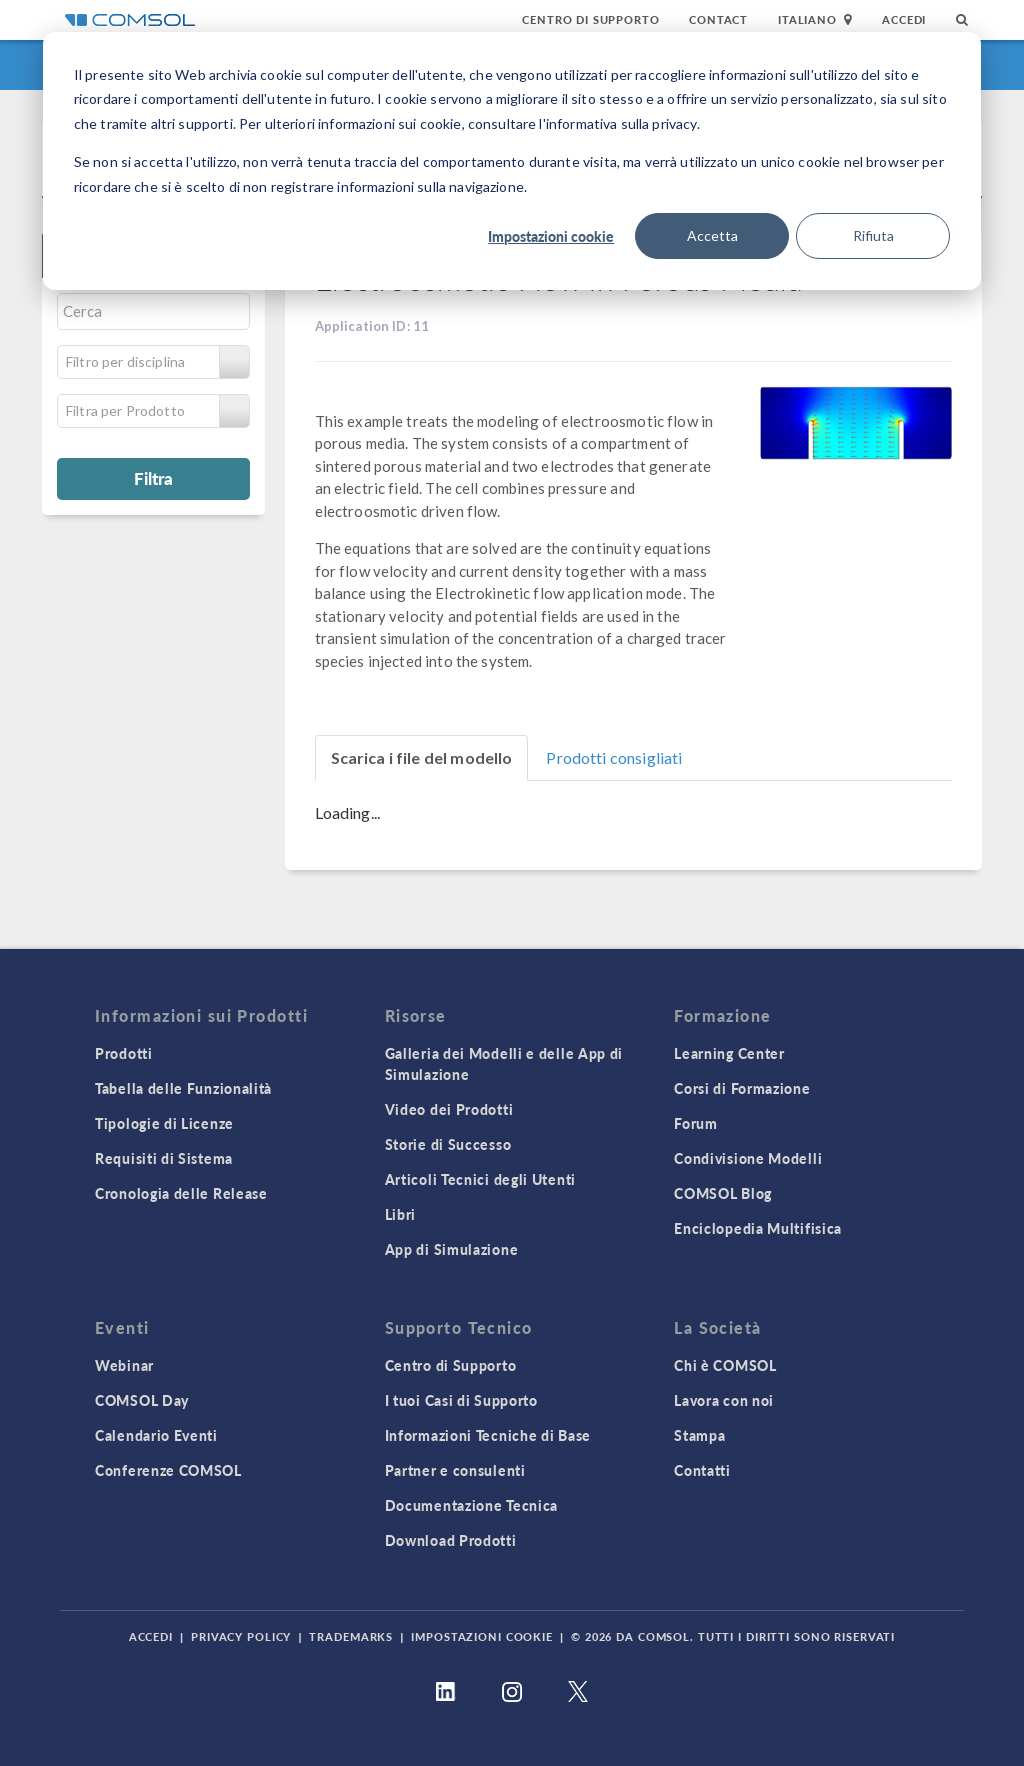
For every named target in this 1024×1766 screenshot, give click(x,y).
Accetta (712, 235)
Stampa (699, 1435)
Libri (401, 1214)
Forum (696, 1123)
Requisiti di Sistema (164, 1158)
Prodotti (124, 1053)
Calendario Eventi (156, 1435)
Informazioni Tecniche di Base (488, 1435)
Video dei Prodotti (449, 1109)
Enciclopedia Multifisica (758, 1228)
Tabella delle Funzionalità (183, 1088)
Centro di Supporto (590, 19)
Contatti (702, 1470)
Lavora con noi (724, 1400)
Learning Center (729, 1053)
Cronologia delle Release (181, 1193)
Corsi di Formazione (742, 1088)
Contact (718, 19)
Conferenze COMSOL (168, 1470)
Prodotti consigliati (614, 757)
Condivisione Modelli (748, 1158)
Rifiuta (873, 235)
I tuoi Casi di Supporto (461, 1400)
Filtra (153, 478)
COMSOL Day (142, 1400)
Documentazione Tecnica (471, 1505)
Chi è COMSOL (725, 1365)
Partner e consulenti (455, 1470)
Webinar (124, 1365)
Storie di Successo (448, 1144)
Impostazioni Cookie (482, 1636)
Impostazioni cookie (551, 236)
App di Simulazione (452, 1249)
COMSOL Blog (723, 1193)
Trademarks (351, 1636)
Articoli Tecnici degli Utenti (480, 1179)
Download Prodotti (451, 1540)
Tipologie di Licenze (164, 1123)
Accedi (904, 19)
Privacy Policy (241, 1636)
